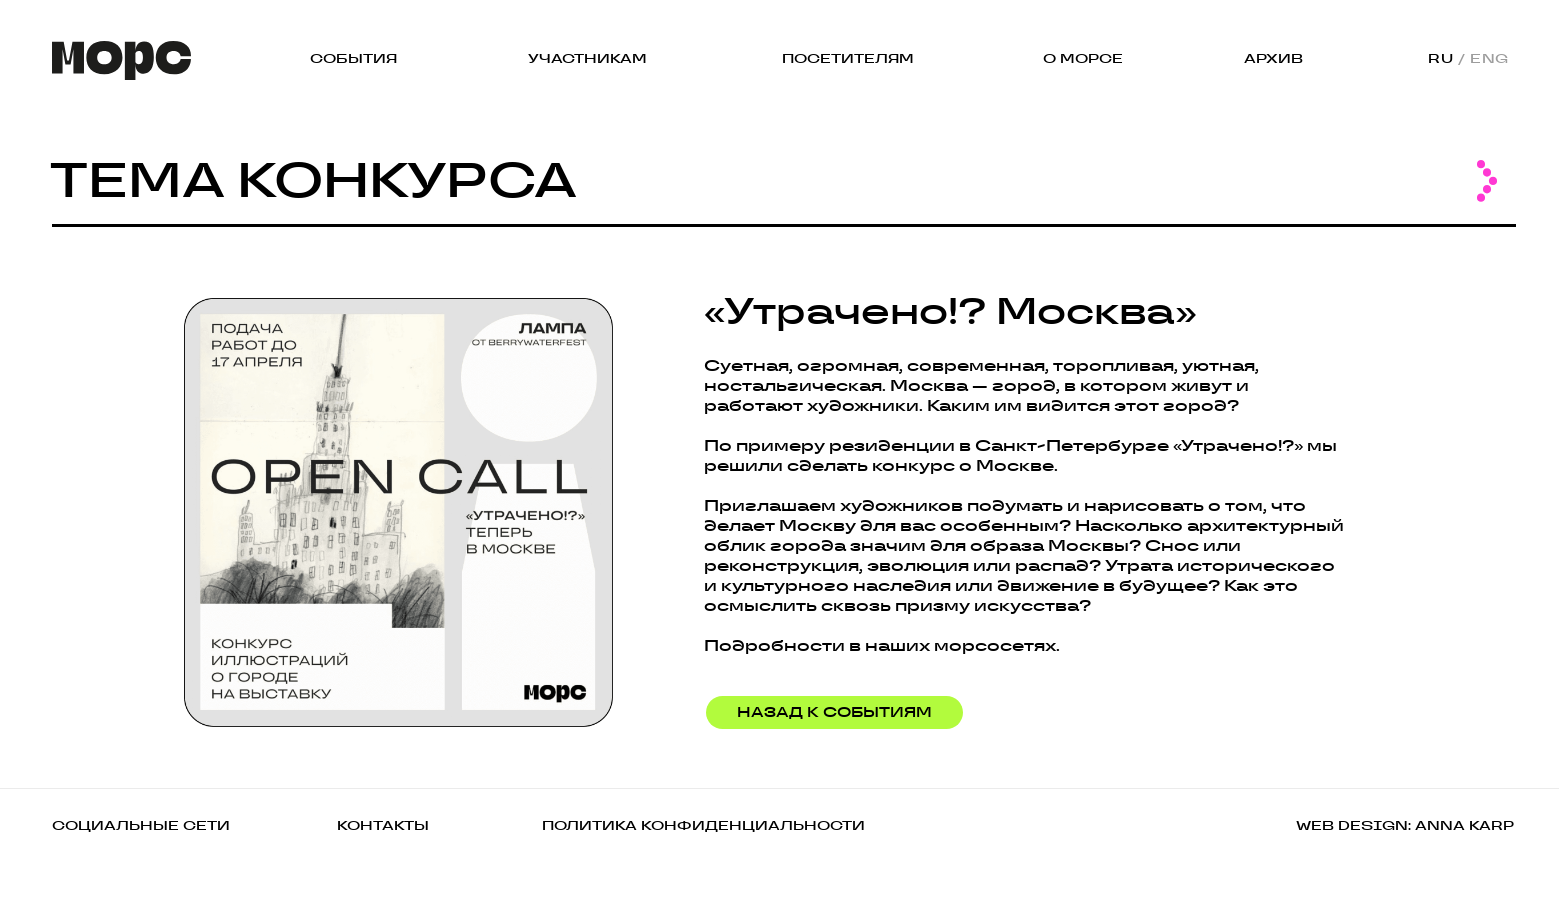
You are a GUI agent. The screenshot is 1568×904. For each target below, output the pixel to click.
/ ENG (1483, 58)
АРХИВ (1273, 58)
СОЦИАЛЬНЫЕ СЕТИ (141, 825)
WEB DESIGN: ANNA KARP (1405, 825)
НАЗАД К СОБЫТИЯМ (834, 712)
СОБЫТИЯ (353, 58)
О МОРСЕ (1083, 58)
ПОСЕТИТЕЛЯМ (848, 58)
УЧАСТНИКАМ (587, 58)
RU (1440, 58)
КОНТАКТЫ (383, 825)
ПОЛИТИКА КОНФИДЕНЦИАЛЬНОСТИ (703, 825)
